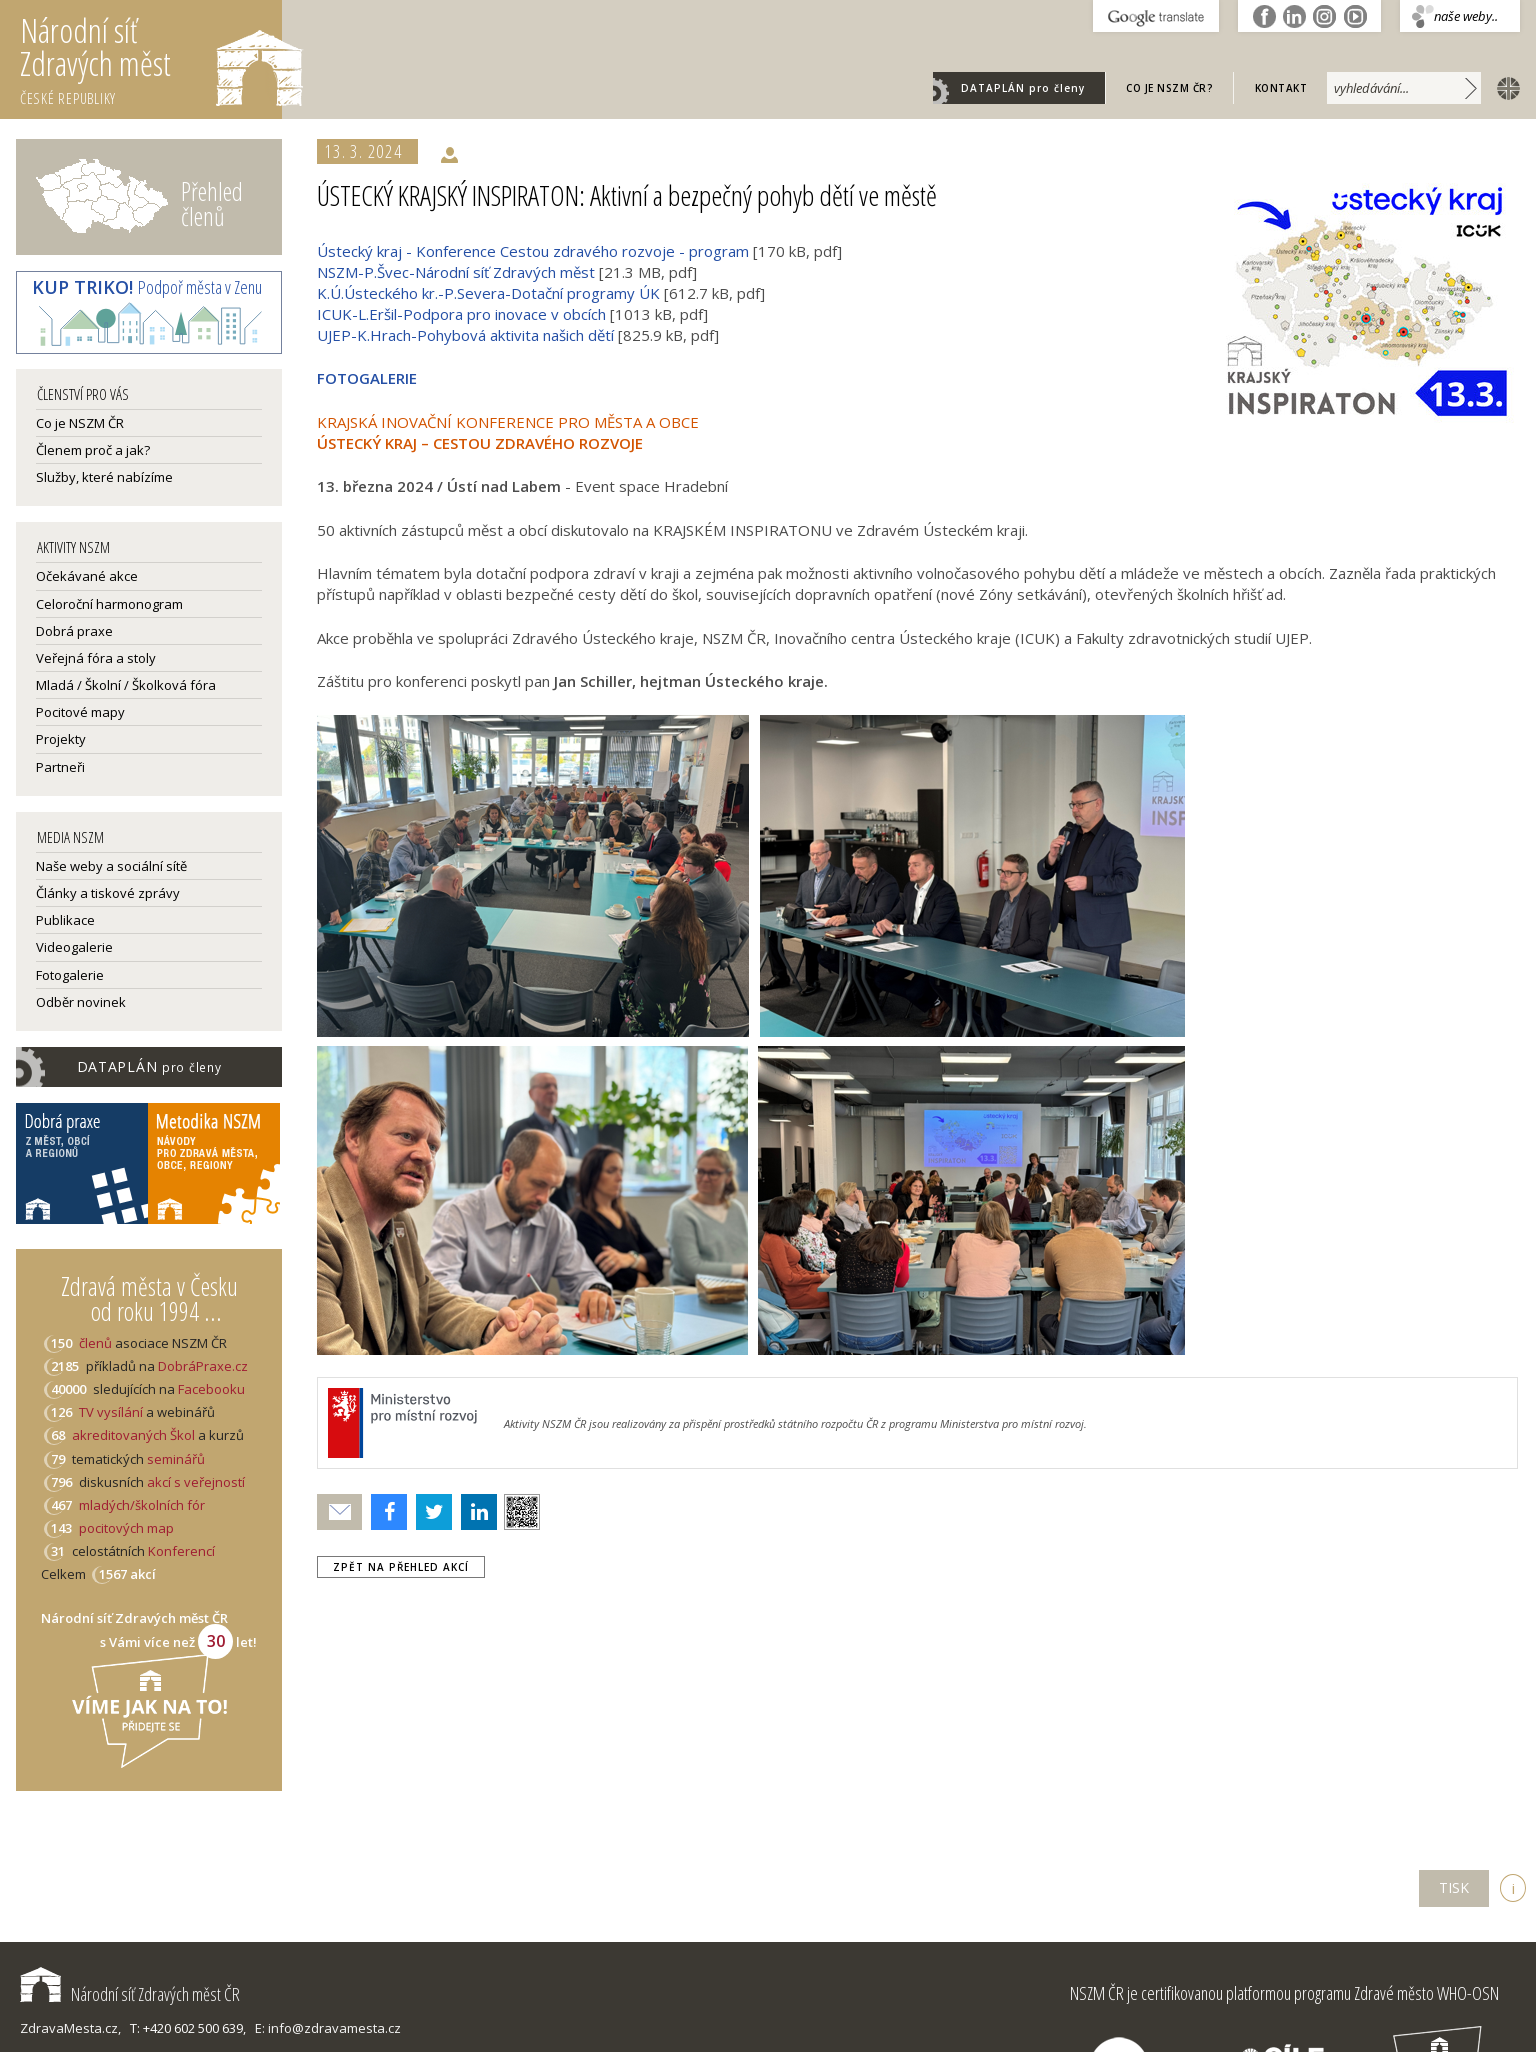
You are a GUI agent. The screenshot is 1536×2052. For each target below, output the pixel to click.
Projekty (61, 739)
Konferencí (181, 1551)
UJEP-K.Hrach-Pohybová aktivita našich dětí (465, 335)
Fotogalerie (70, 975)
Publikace (65, 920)
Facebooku (211, 1389)
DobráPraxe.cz (203, 1366)
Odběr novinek (81, 1002)
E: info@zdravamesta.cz (328, 2028)
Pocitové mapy (80, 712)
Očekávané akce (87, 576)
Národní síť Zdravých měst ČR (130, 1994)
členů (95, 1343)
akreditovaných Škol (133, 1435)
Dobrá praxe (74, 631)
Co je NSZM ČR (80, 423)
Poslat (340, 1512)
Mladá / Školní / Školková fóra (126, 685)
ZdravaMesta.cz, (70, 2028)
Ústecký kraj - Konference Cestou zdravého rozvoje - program (533, 251)
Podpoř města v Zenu (147, 287)
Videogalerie (74, 947)
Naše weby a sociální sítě (111, 866)
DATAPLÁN (1023, 88)
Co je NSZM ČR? (1169, 88)
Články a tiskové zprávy (108, 893)
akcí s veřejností (196, 1482)
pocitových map (126, 1528)
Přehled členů (212, 203)
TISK (1454, 1887)
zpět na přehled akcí (401, 1567)
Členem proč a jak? (93, 450)
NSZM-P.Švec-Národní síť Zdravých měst (456, 272)
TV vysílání (111, 1412)
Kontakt (1281, 88)
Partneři (60, 767)
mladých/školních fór (142, 1505)
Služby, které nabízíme (104, 477)
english (1504, 87)
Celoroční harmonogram (109, 604)
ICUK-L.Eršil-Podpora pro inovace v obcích (461, 314)
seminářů (174, 1459)
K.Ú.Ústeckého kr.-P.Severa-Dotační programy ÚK (488, 293)
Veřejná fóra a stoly (96, 658)
